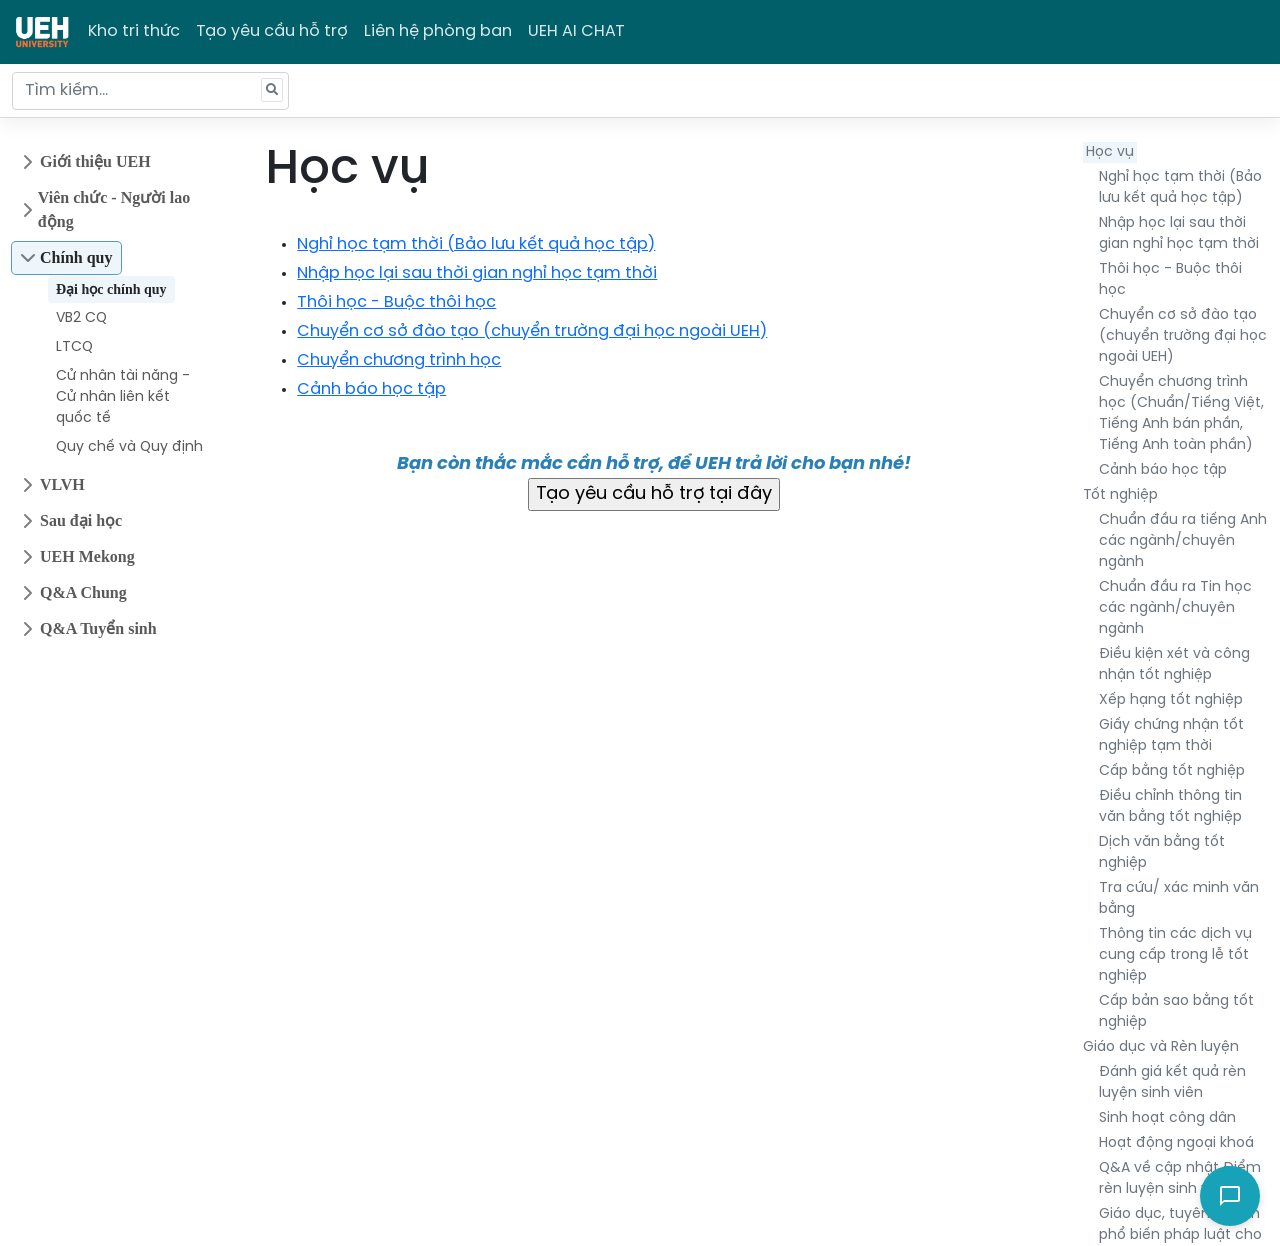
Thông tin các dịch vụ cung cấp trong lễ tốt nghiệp (1175, 955)
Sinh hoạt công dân (1167, 1118)
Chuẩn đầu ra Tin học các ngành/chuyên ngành (1175, 608)
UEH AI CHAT (576, 31)
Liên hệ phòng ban (438, 31)
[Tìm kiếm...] (150, 91)
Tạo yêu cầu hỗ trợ (272, 31)
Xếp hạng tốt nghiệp (1171, 700)
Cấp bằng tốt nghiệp (1172, 771)
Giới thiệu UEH (95, 161)
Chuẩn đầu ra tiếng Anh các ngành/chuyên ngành (1183, 541)
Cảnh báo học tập (1163, 470)
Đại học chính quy (111, 289)
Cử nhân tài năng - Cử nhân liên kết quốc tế (123, 397)
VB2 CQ (81, 318)
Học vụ (1110, 152)
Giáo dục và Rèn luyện (1161, 1047)
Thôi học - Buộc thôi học (396, 302)
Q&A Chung (83, 592)
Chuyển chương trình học (399, 360)
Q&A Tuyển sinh (98, 628)
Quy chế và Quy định (129, 447)
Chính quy (76, 257)
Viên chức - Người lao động (114, 209)
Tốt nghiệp (1120, 495)
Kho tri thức (134, 31)
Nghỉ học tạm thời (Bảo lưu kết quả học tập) (476, 244)
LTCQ (74, 347)
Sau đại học (81, 520)
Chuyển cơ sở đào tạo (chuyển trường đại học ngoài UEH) (1183, 336)
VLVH (62, 484)
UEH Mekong (87, 556)
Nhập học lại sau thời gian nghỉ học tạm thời (477, 273)
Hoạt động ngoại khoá (1176, 1143)
